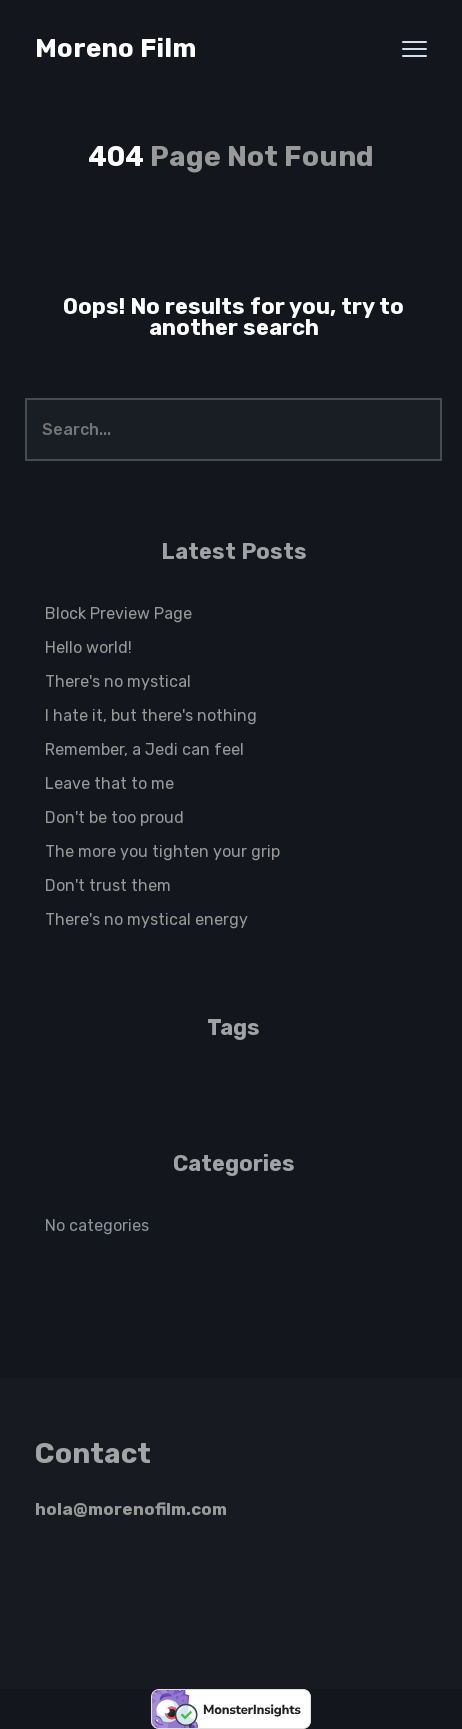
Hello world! (88, 647)
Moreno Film (115, 48)
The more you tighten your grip (162, 851)
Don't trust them (108, 885)
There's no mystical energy (146, 919)
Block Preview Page (118, 613)
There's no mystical (118, 681)
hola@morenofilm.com (131, 1509)
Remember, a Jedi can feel (144, 749)
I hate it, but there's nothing (151, 715)
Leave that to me (109, 783)
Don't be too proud (114, 817)
